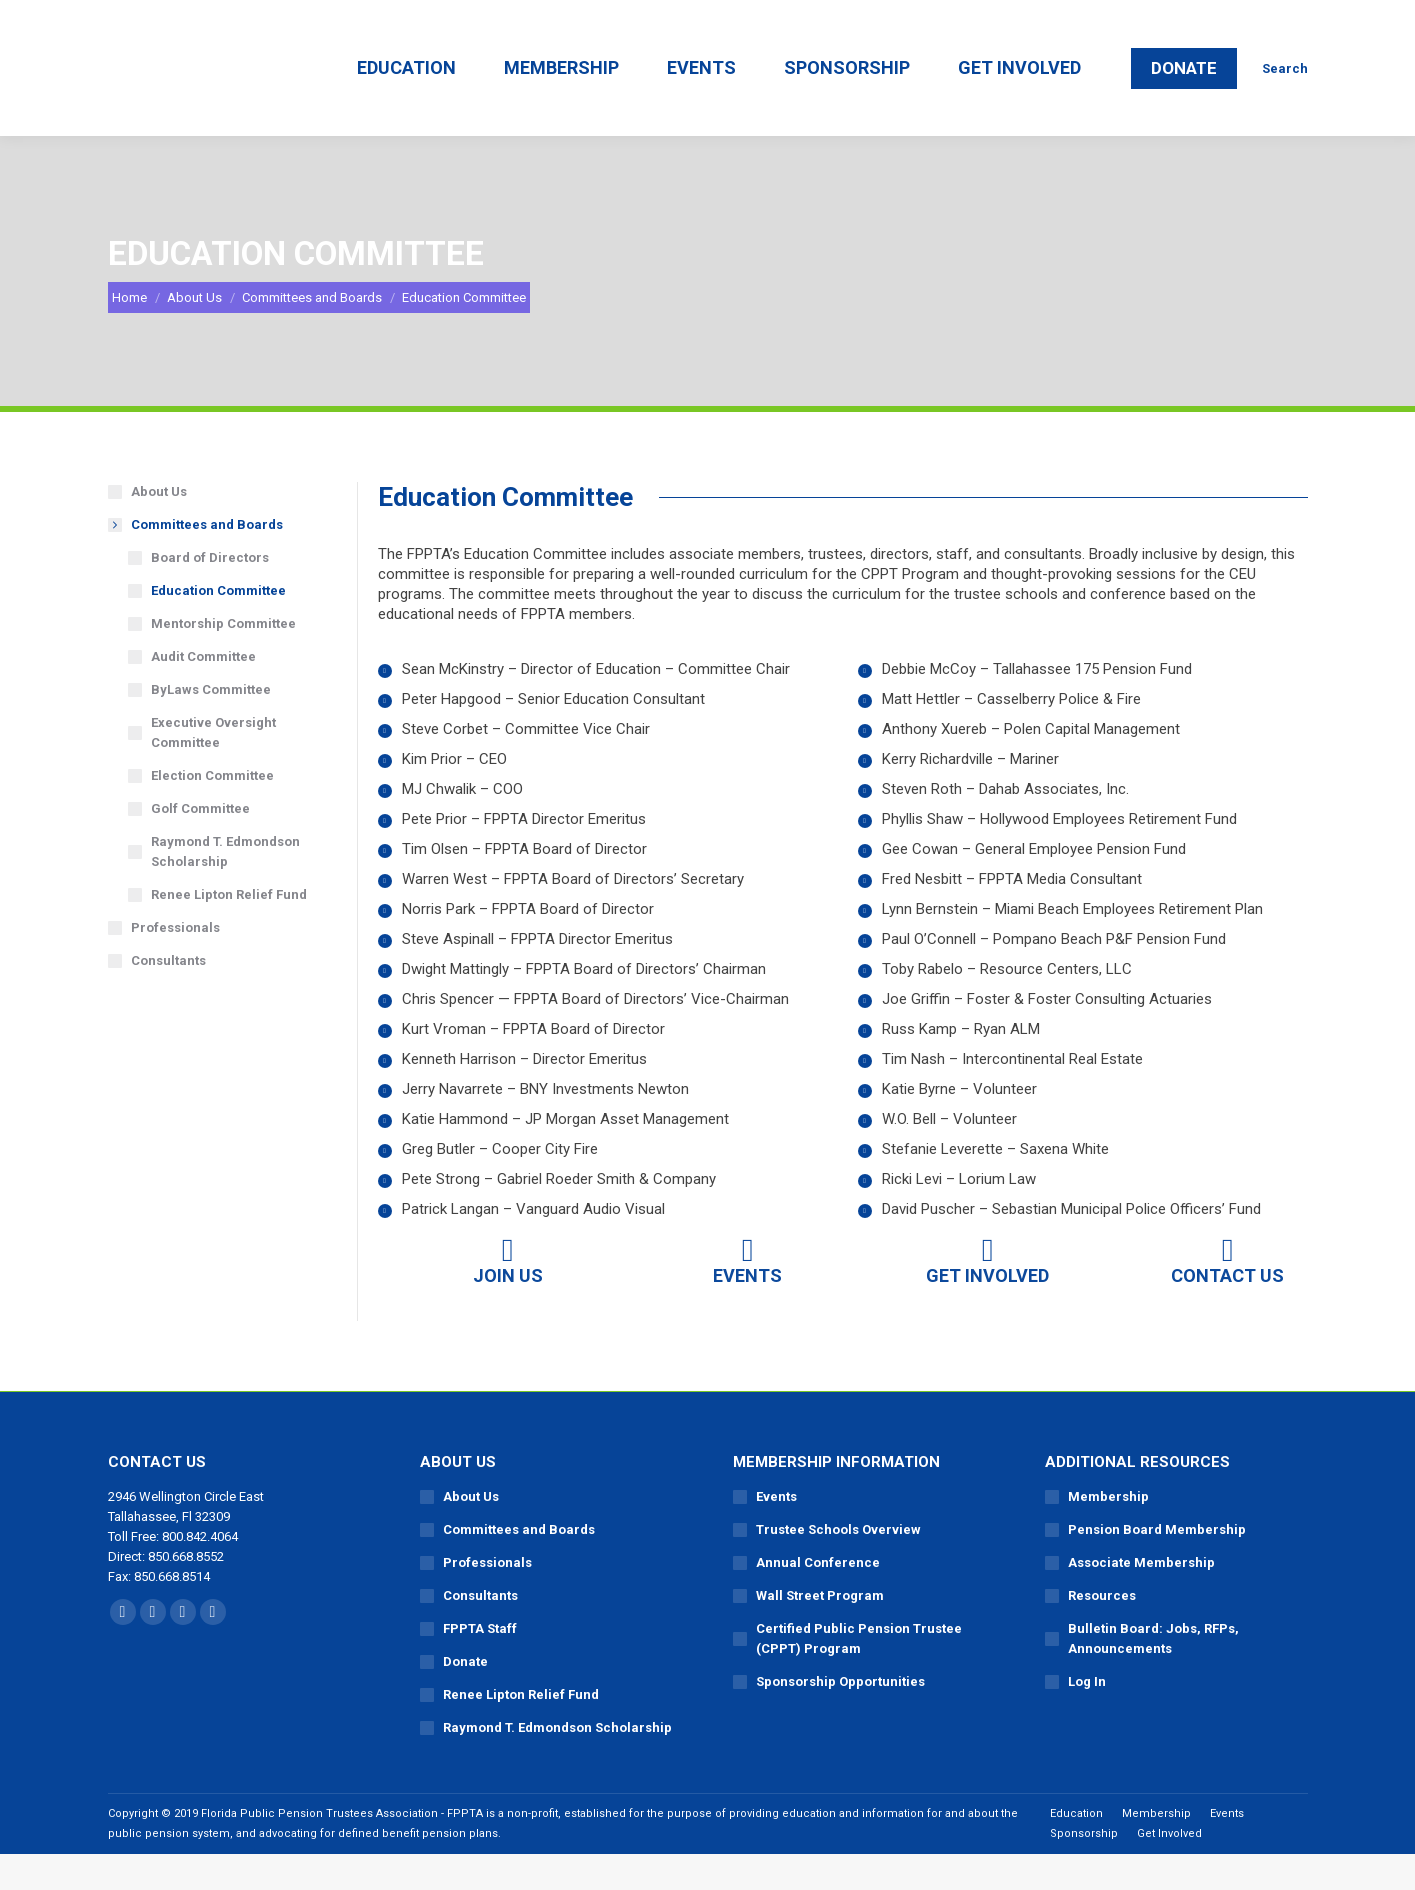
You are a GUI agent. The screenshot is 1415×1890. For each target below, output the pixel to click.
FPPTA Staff (480, 1664)
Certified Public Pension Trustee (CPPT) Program (859, 1674)
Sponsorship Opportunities (840, 1717)
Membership (1108, 1532)
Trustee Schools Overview (838, 1565)
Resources (1102, 1631)
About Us (159, 527)
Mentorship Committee (223, 659)
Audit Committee (203, 692)
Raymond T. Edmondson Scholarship (225, 887)
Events (776, 1532)
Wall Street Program (820, 1631)
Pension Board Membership (1157, 1565)
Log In (1087, 1717)
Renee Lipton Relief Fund (229, 930)
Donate (465, 1697)
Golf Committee (200, 844)
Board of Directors (210, 593)
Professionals (175, 963)
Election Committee (212, 811)
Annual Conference (818, 1598)
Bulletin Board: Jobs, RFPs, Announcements (1153, 1674)
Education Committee (218, 626)
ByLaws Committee (211, 725)
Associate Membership (1141, 1598)
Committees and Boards (197, 560)
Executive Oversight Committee (213, 768)
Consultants (168, 996)
